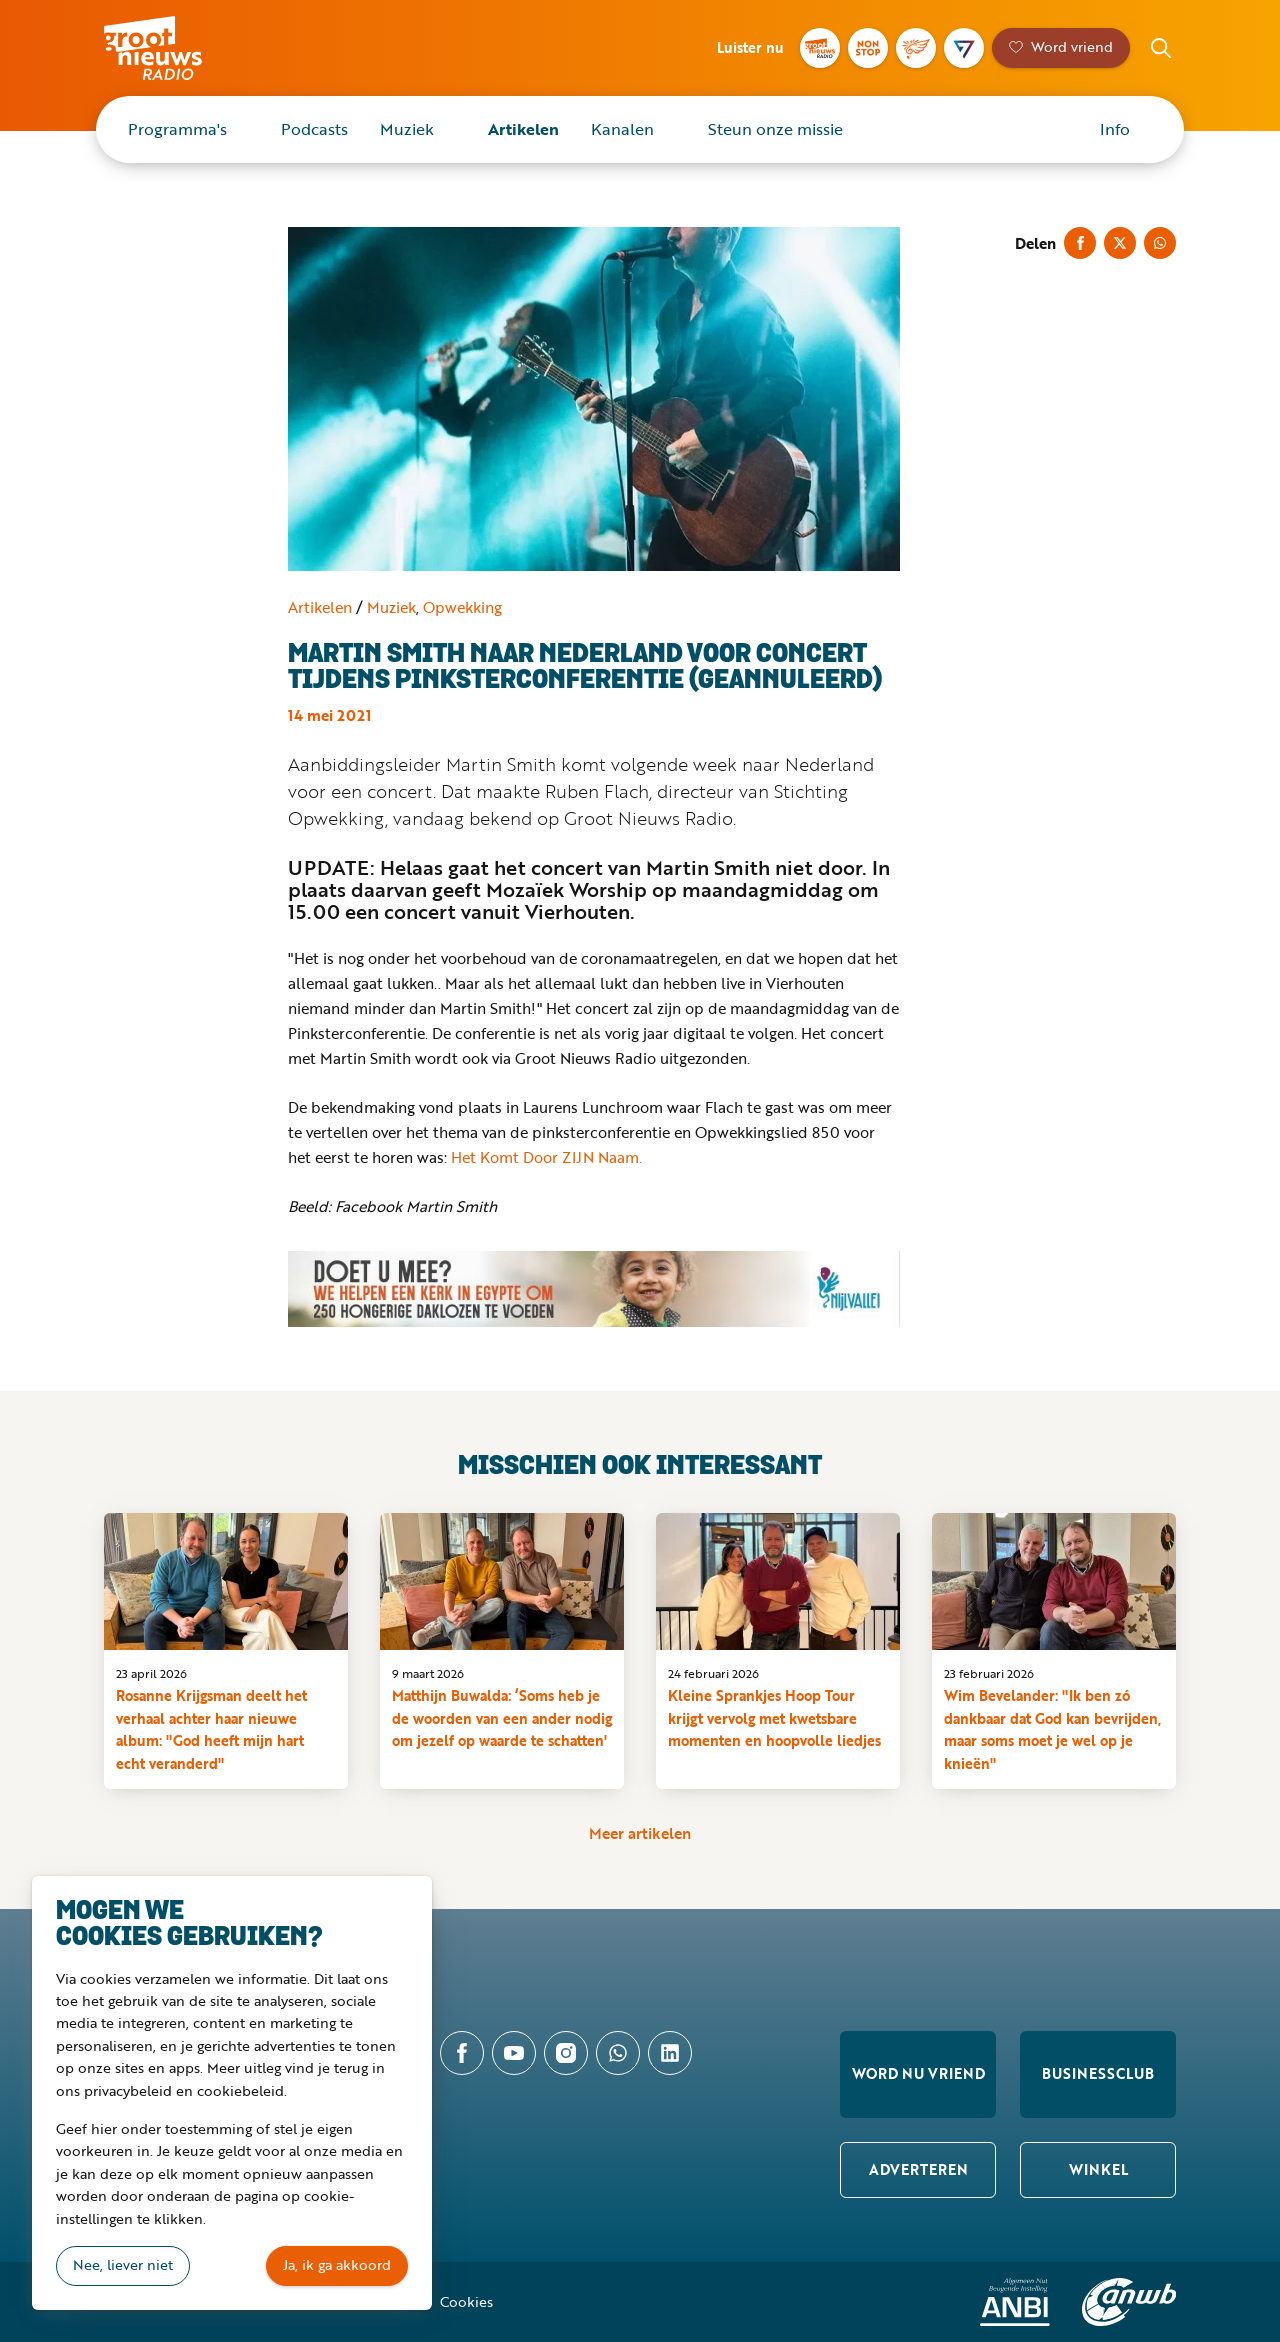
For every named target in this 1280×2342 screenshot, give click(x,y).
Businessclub (1098, 2073)
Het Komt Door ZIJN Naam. (546, 1157)
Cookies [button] (466, 2301)
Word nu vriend (918, 2073)
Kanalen (622, 129)
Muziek (407, 129)
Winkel (1098, 2169)
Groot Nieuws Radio (174, 48)
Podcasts (314, 129)
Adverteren (918, 2169)
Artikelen (523, 129)
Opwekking (462, 607)
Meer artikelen (640, 1833)
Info (1115, 129)
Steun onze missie (775, 129)
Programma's (177, 129)
